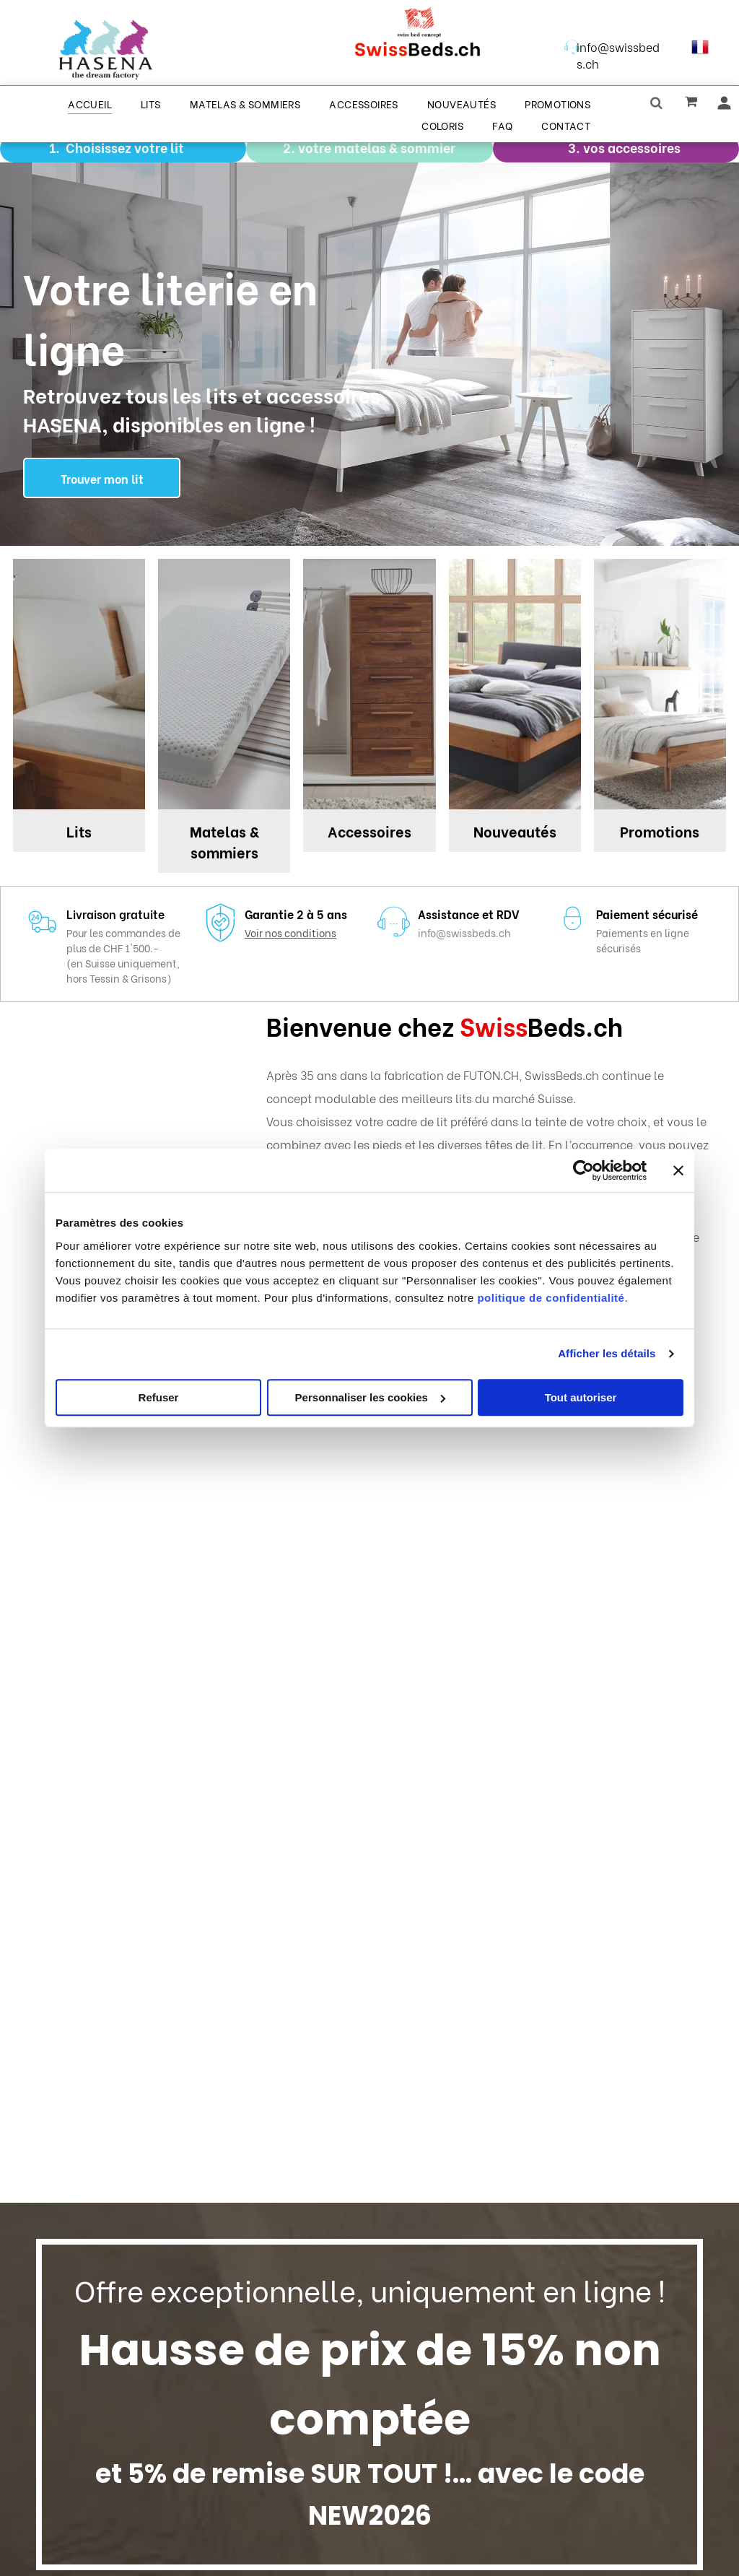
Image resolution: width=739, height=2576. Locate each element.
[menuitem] (89, 103)
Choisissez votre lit (125, 147)
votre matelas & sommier (376, 147)
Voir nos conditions (290, 932)
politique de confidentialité (550, 1298)
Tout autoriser (581, 1397)
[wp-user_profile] (724, 106)
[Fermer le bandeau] (678, 1170)
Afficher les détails (606, 1353)
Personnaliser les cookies (370, 1397)
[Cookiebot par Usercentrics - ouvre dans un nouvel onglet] (583, 1170)
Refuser (159, 1397)
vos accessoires (632, 147)
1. (54, 147)
